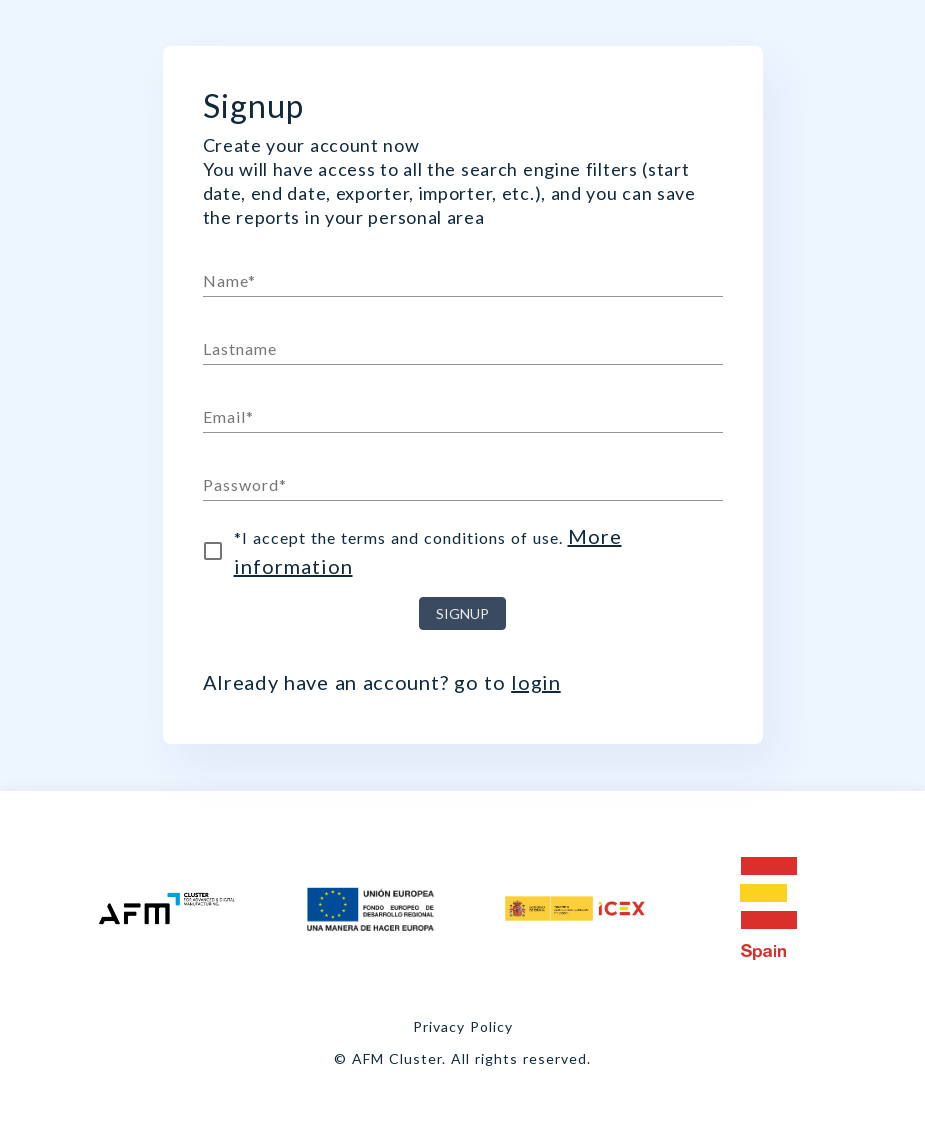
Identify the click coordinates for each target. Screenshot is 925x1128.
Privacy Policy (463, 1026)
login (536, 682)
